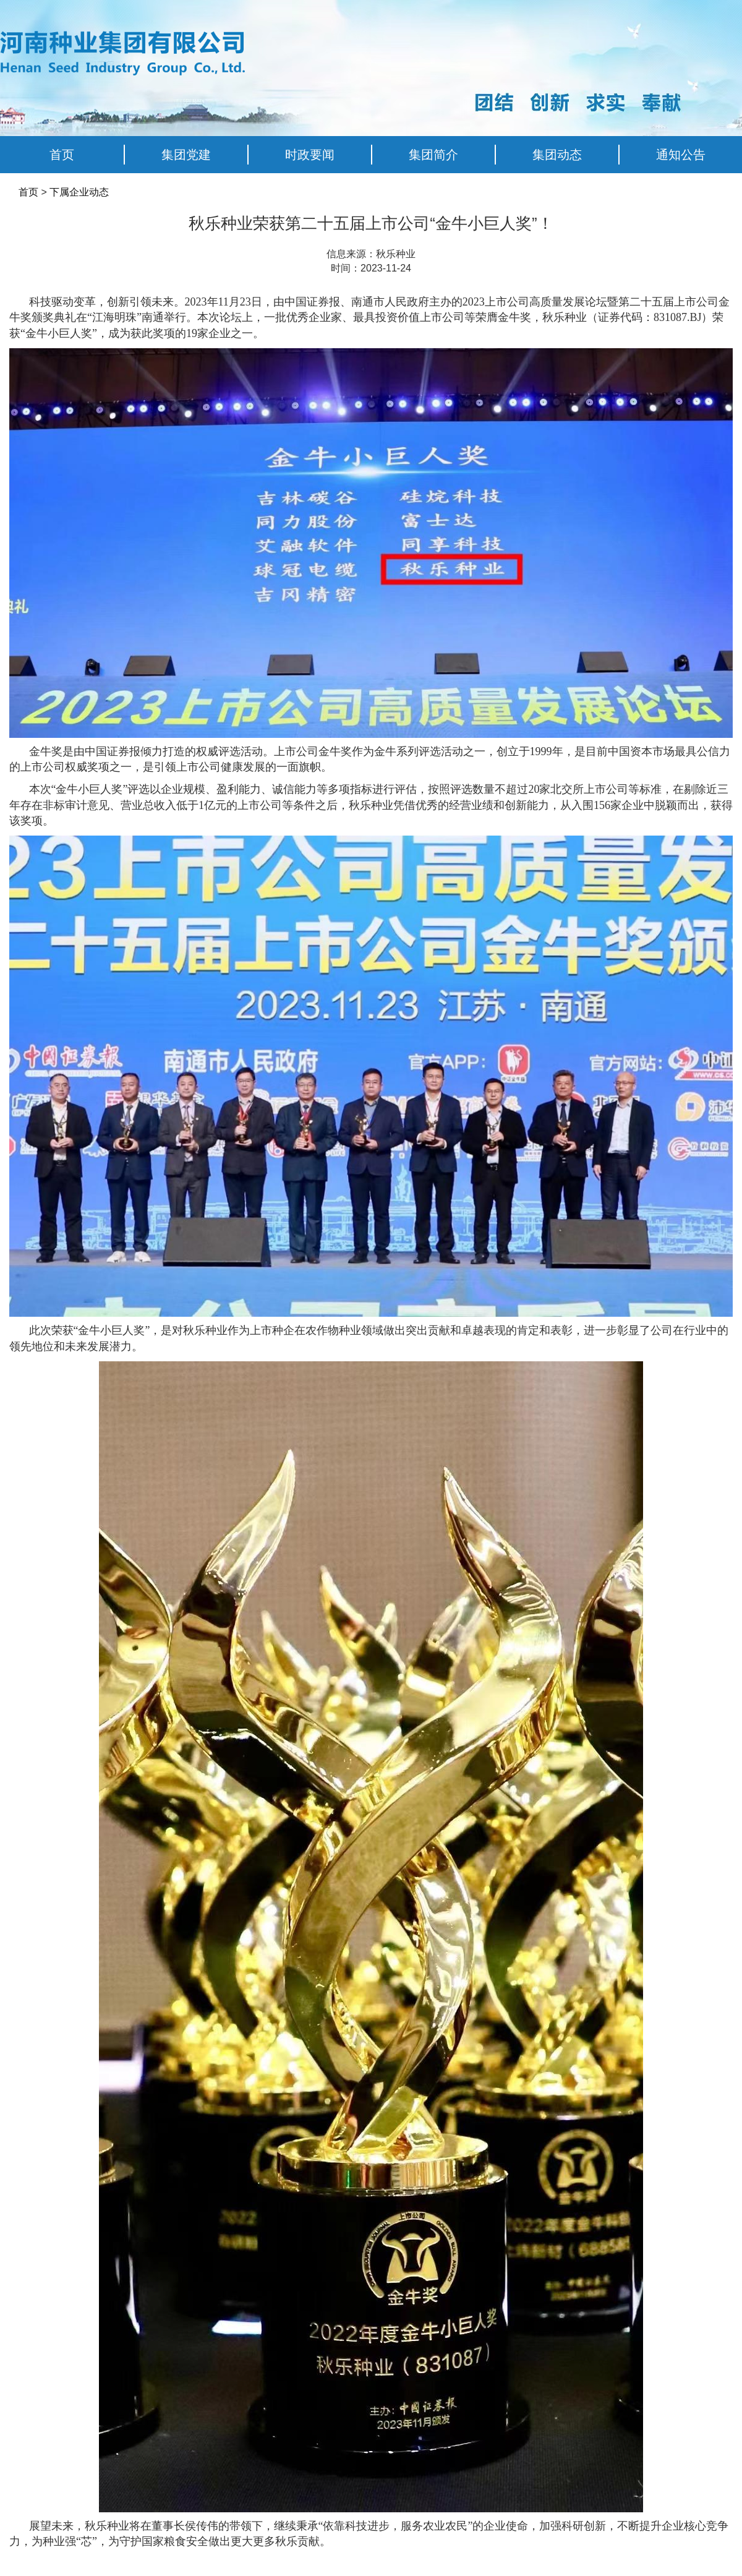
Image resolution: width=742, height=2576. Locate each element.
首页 (61, 154)
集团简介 (433, 154)
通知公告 (681, 154)
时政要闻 (310, 154)
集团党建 (186, 154)
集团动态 (557, 154)
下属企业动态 (79, 192)
